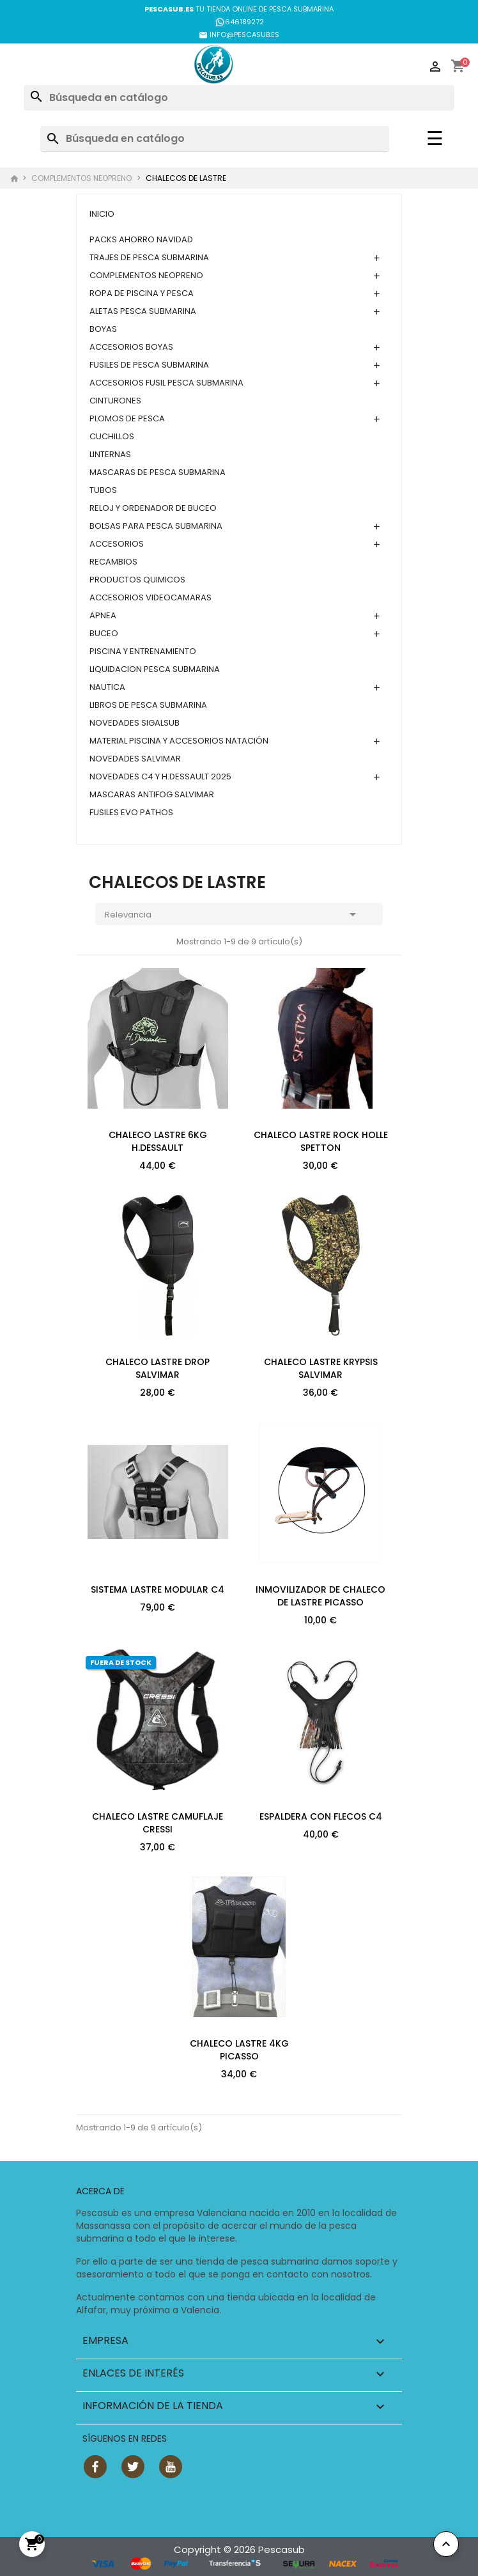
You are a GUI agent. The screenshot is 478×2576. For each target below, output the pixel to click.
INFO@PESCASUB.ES (239, 34)
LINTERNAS (110, 454)
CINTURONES (115, 400)
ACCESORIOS (116, 544)
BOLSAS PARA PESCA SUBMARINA (155, 526)
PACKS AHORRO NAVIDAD (141, 239)
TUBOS (103, 490)
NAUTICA (107, 687)
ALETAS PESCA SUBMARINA (142, 311)
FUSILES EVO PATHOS (131, 812)
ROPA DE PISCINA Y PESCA (141, 293)
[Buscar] (239, 98)
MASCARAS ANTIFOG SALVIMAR (151, 794)
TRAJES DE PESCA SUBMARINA (149, 257)
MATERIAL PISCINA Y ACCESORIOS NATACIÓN (178, 741)
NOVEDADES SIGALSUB (134, 723)
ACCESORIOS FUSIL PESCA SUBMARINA (166, 383)
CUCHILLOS (111, 436)
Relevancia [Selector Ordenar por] (232, 915)
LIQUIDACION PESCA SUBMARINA (154, 669)
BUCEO (103, 633)
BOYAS (103, 329)
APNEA (102, 615)
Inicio (101, 214)
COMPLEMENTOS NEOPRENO (146, 275)
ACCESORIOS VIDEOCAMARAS (150, 597)
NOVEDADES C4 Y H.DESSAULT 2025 (160, 776)
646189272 (239, 22)
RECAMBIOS (113, 562)
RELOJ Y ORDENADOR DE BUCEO (153, 508)
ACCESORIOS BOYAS (131, 347)
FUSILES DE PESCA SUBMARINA (149, 365)
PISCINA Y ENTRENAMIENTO (142, 651)
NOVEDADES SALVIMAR (135, 759)
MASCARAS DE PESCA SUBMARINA (157, 472)
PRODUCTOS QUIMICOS (137, 580)
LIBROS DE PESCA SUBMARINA (148, 705)
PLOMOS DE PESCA (127, 418)
